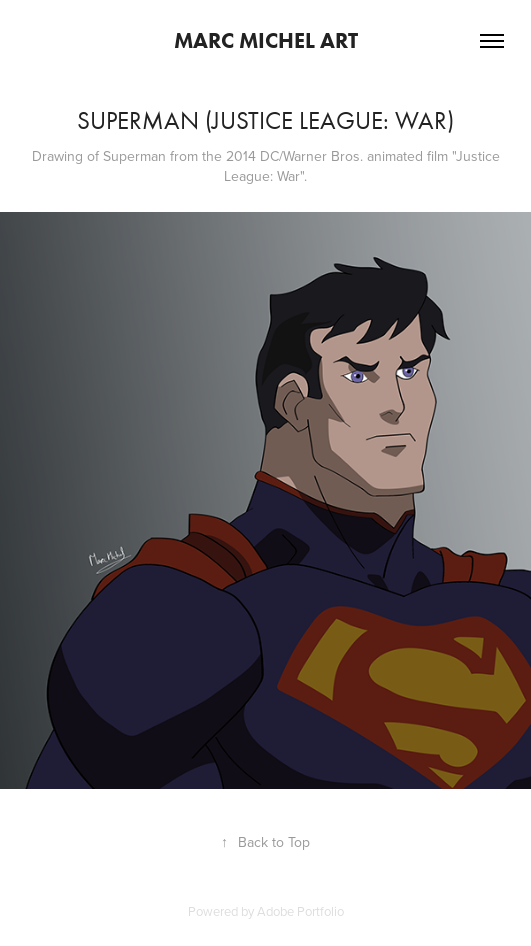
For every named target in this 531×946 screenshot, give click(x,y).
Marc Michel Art (266, 40)
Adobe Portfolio (300, 911)
